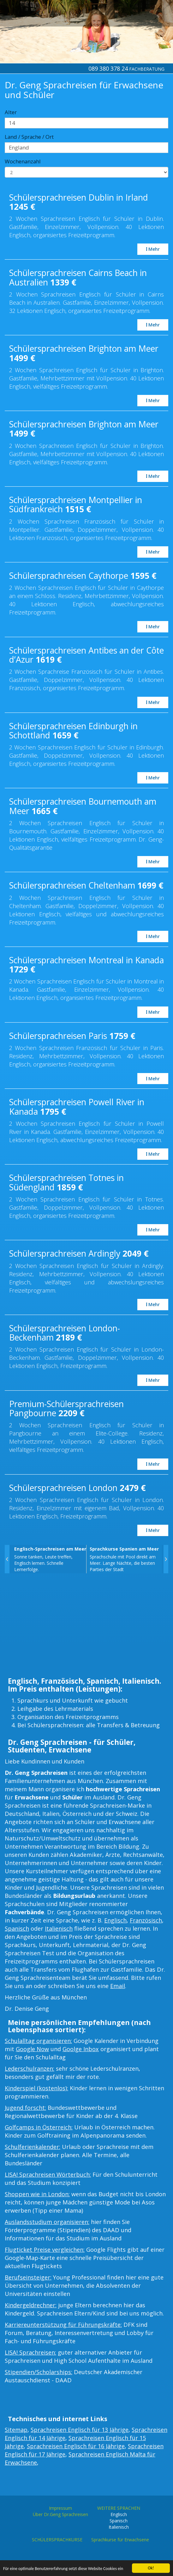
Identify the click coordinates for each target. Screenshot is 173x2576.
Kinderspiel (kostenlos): (36, 2088)
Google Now (32, 2049)
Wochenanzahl (23, 161)
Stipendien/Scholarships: (38, 2372)
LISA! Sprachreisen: (30, 2352)
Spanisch (17, 1928)
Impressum (60, 2508)
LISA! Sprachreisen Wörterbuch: (48, 2174)
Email (117, 1986)
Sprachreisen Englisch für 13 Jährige (79, 2429)
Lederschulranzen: (29, 2068)
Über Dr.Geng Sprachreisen (60, 2514)
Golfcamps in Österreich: (39, 2127)
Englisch (115, 1920)
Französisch (146, 1920)
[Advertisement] (86, 1627)
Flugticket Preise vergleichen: (45, 2249)
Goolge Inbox (81, 2049)
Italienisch (59, 1928)
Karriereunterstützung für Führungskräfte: (63, 2324)
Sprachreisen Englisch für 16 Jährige (76, 2446)
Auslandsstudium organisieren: (47, 2222)
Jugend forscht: (25, 2107)
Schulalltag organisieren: (38, 2041)
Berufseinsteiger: (28, 2277)
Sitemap (16, 2429)
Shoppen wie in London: (37, 2194)
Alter (11, 112)
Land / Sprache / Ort (29, 136)
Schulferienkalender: (32, 2147)
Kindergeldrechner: (31, 2305)
